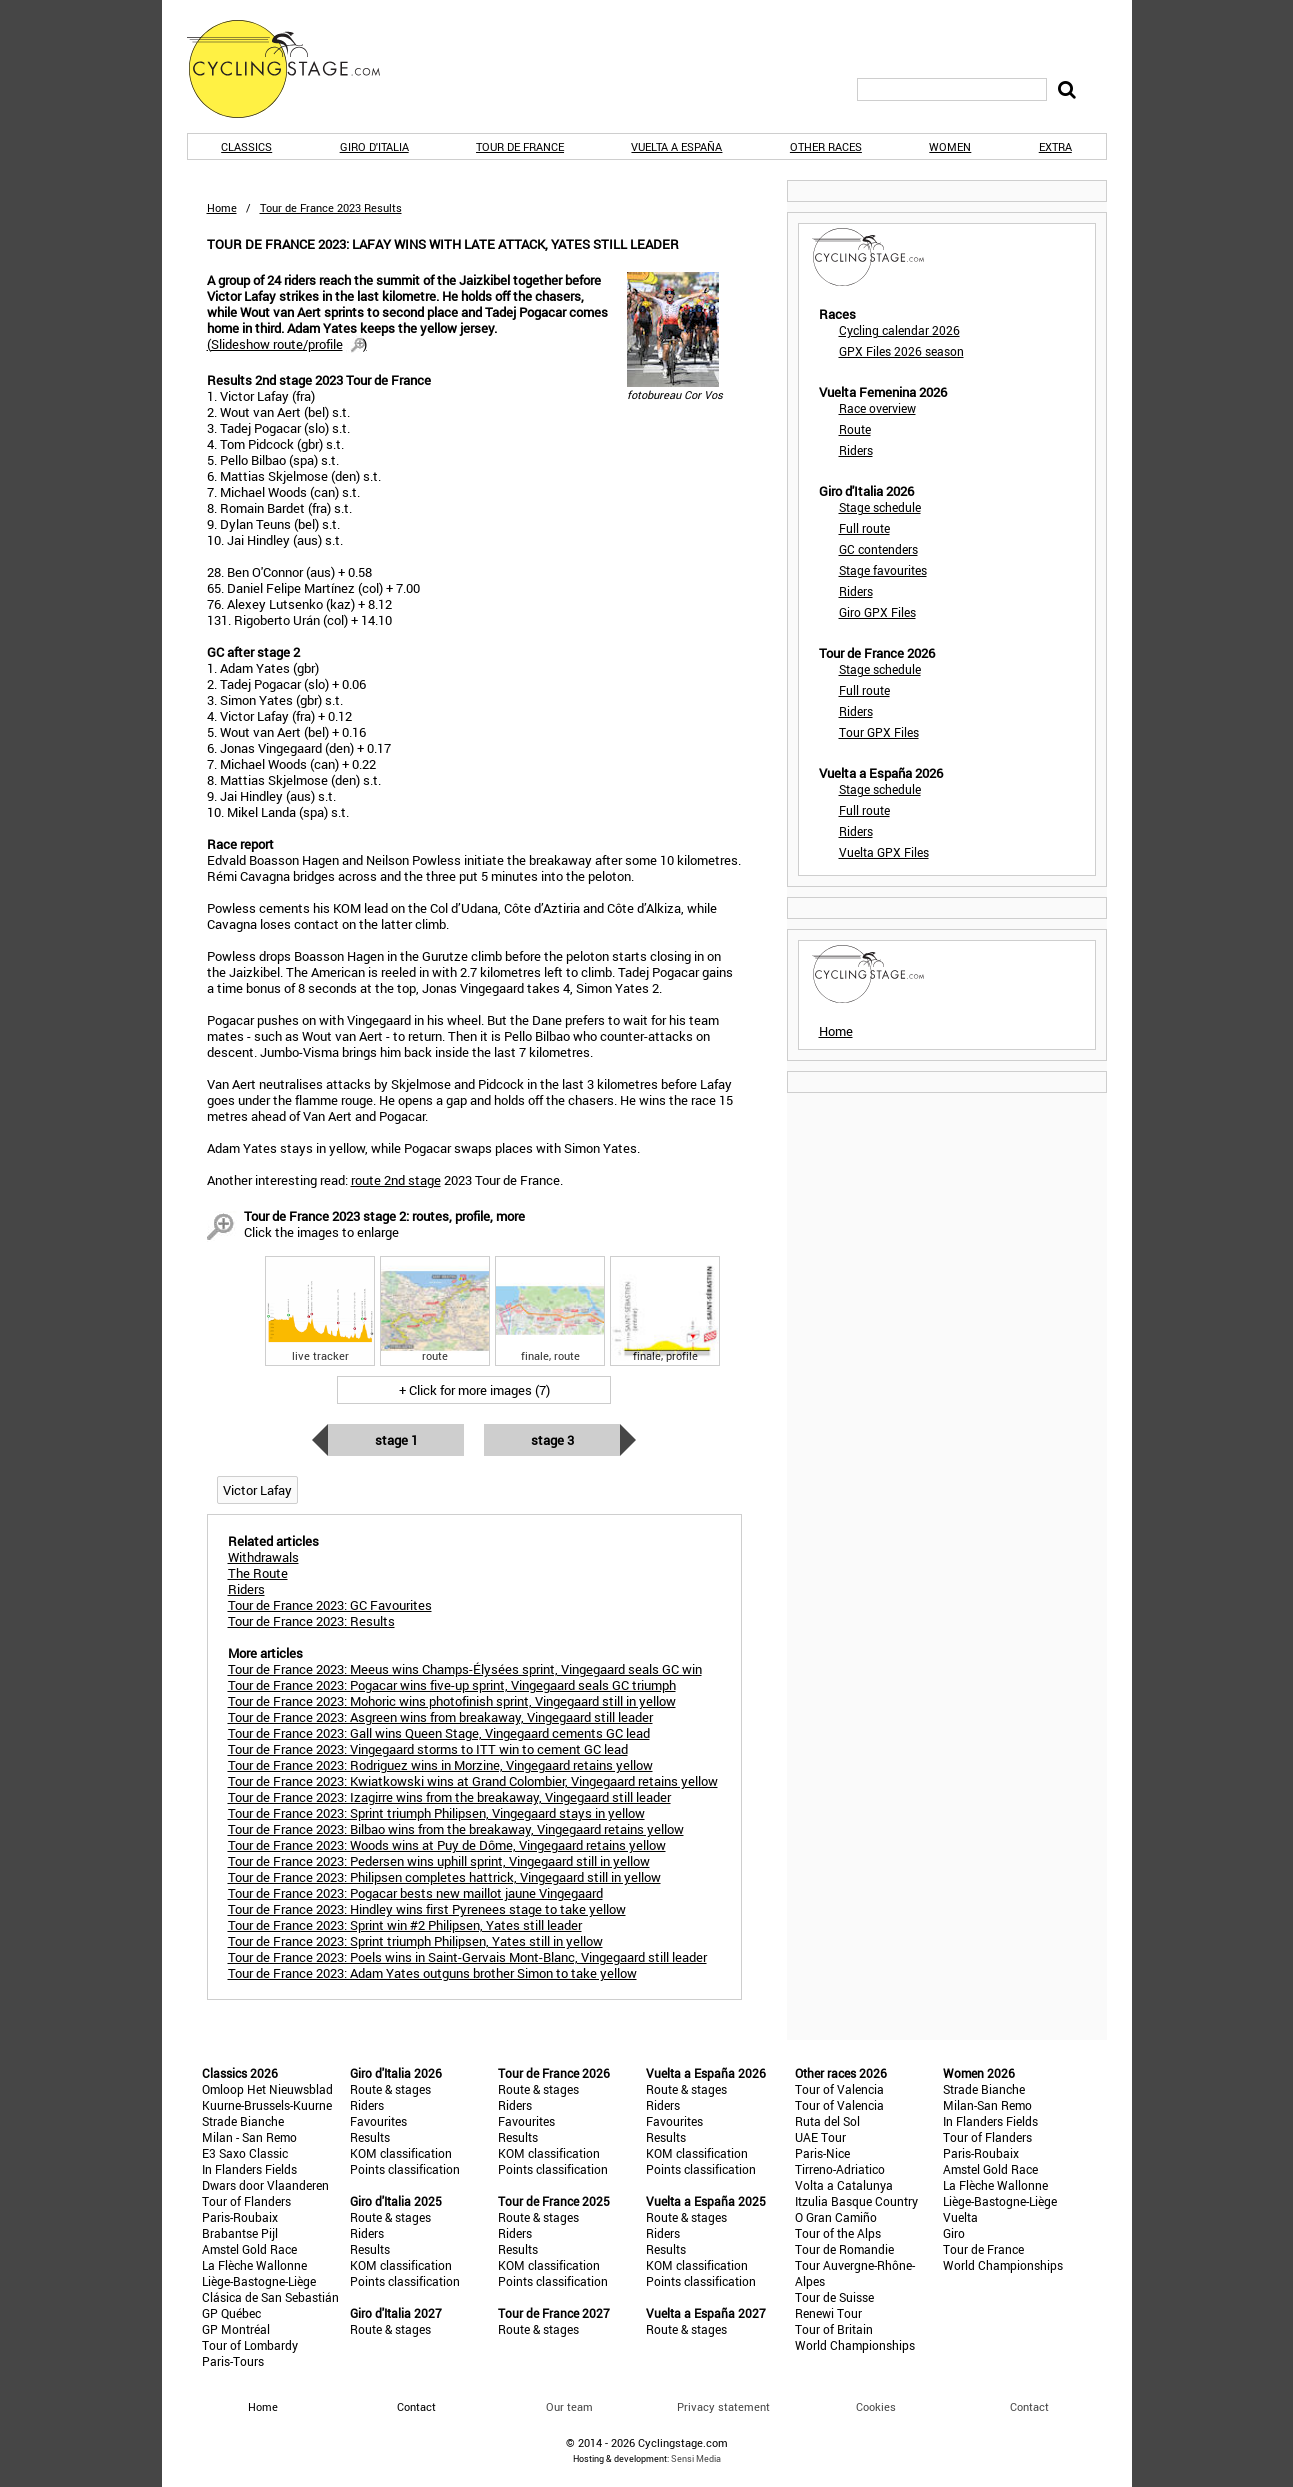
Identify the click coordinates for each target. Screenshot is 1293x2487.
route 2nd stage (396, 1180)
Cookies (876, 2406)
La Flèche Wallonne (254, 2265)
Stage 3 (552, 1440)
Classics (246, 146)
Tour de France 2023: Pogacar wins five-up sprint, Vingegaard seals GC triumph (452, 1685)
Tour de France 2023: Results (311, 1621)
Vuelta (960, 2217)
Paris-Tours (233, 2361)
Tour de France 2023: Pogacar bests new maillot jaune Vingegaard (415, 1893)
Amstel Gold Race (249, 2249)
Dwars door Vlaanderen (265, 2185)
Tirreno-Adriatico (840, 2169)
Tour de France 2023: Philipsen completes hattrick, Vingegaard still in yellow (444, 1877)
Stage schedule (880, 507)
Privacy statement (723, 2406)
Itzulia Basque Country (856, 2201)
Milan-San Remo (987, 2105)
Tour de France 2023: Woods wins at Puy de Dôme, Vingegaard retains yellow (447, 1845)
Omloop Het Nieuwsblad (267, 2089)
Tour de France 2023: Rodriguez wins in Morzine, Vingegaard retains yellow (440, 1765)
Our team (569, 2406)
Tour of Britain (834, 2329)
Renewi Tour (828, 2313)
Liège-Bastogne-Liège (259, 2281)
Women (950, 146)
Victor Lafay (257, 1490)
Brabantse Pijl (240, 2233)
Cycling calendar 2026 (899, 330)
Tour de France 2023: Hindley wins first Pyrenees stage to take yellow (427, 1909)
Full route (864, 528)
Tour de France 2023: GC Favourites (330, 1605)
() (287, 344)
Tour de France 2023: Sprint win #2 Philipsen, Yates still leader (405, 1925)
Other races (826, 146)
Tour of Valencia (839, 2089)
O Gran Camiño (836, 2217)
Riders (856, 450)
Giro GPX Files (877, 612)
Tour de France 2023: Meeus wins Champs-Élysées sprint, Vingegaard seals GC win (465, 1669)
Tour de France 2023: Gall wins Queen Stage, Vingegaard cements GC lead (439, 1733)
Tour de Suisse (834, 2297)
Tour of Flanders (246, 2201)
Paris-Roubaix (240, 2217)
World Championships (855, 2345)
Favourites (378, 2121)
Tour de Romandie (844, 2249)
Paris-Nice (822, 2153)
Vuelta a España (676, 146)
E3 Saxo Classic (245, 2153)
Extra (1055, 146)
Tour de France (520, 146)
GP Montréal (236, 2329)
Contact (1029, 2406)
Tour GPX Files (879, 732)
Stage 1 (396, 1440)
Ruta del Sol (827, 2121)
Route (855, 429)
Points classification (405, 2169)
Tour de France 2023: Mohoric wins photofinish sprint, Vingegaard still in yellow (452, 1701)
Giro (954, 2233)
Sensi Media (696, 2458)
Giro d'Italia (374, 146)
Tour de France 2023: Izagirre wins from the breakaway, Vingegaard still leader (449, 1797)
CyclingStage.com (297, 69)
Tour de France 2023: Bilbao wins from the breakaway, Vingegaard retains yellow (456, 1829)
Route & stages (390, 2089)
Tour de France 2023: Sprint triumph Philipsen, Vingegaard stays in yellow (436, 1813)
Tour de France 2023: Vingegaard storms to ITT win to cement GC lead (428, 1749)
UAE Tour (820, 2137)
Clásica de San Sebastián (270, 2297)
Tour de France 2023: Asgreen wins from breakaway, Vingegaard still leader (440, 1717)
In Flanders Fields (249, 2169)
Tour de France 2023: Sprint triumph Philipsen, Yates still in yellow (415, 1941)
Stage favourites (883, 570)
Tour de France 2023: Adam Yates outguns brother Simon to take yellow (432, 1973)
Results (370, 2137)
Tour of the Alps (838, 2233)
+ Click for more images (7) (474, 1390)
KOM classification (401, 2153)
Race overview (877, 408)
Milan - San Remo (249, 2137)
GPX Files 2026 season (901, 351)
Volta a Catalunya (844, 2185)
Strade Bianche (243, 2121)
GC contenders (878, 549)
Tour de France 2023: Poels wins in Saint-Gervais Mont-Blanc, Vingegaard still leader (467, 1957)
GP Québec (231, 2313)
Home (222, 207)
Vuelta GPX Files (884, 852)
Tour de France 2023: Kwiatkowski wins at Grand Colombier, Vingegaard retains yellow (473, 1781)
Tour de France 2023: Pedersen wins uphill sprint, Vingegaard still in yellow (439, 1861)
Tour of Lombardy (250, 2345)
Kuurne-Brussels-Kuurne (267, 2105)
